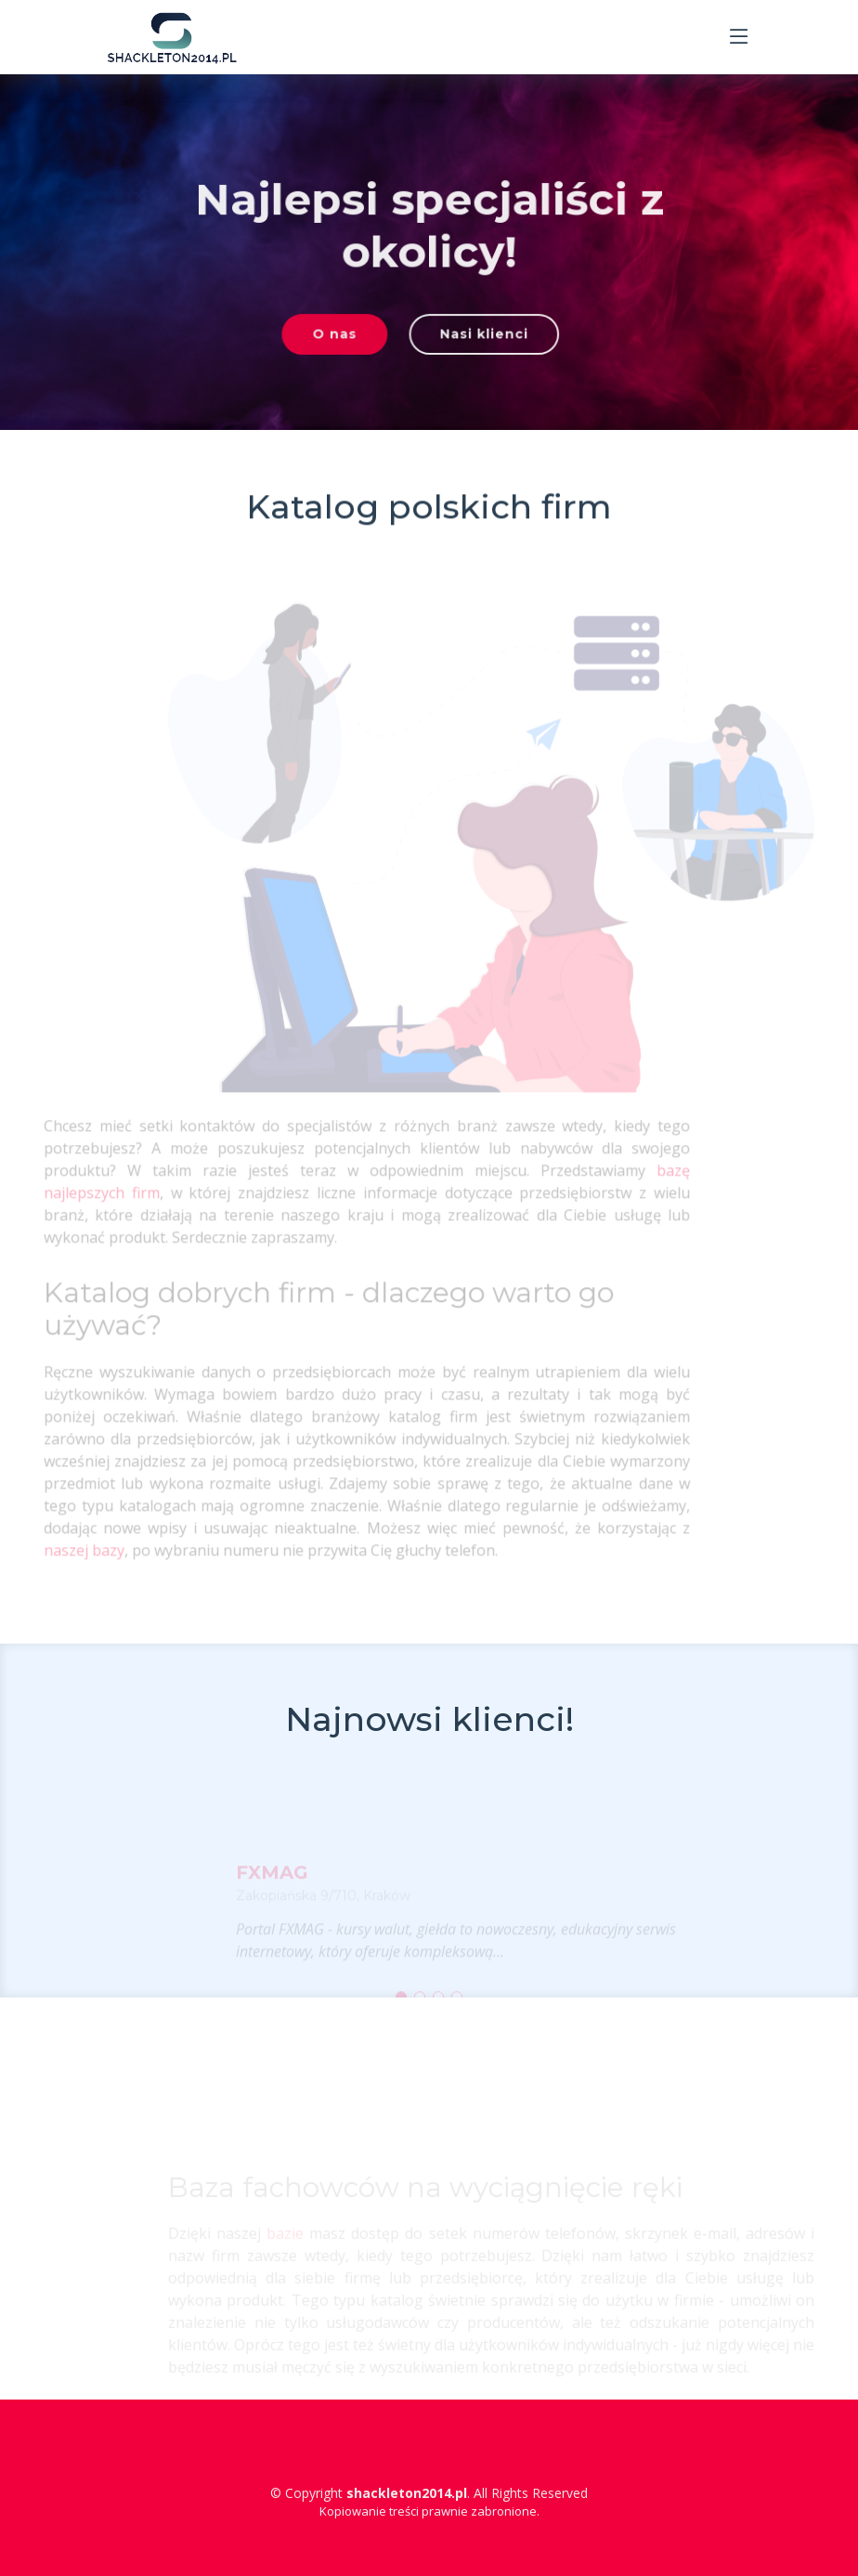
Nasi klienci (479, 339)
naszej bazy (65, 1559)
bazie (303, 2252)
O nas (339, 339)
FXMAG (272, 1885)
